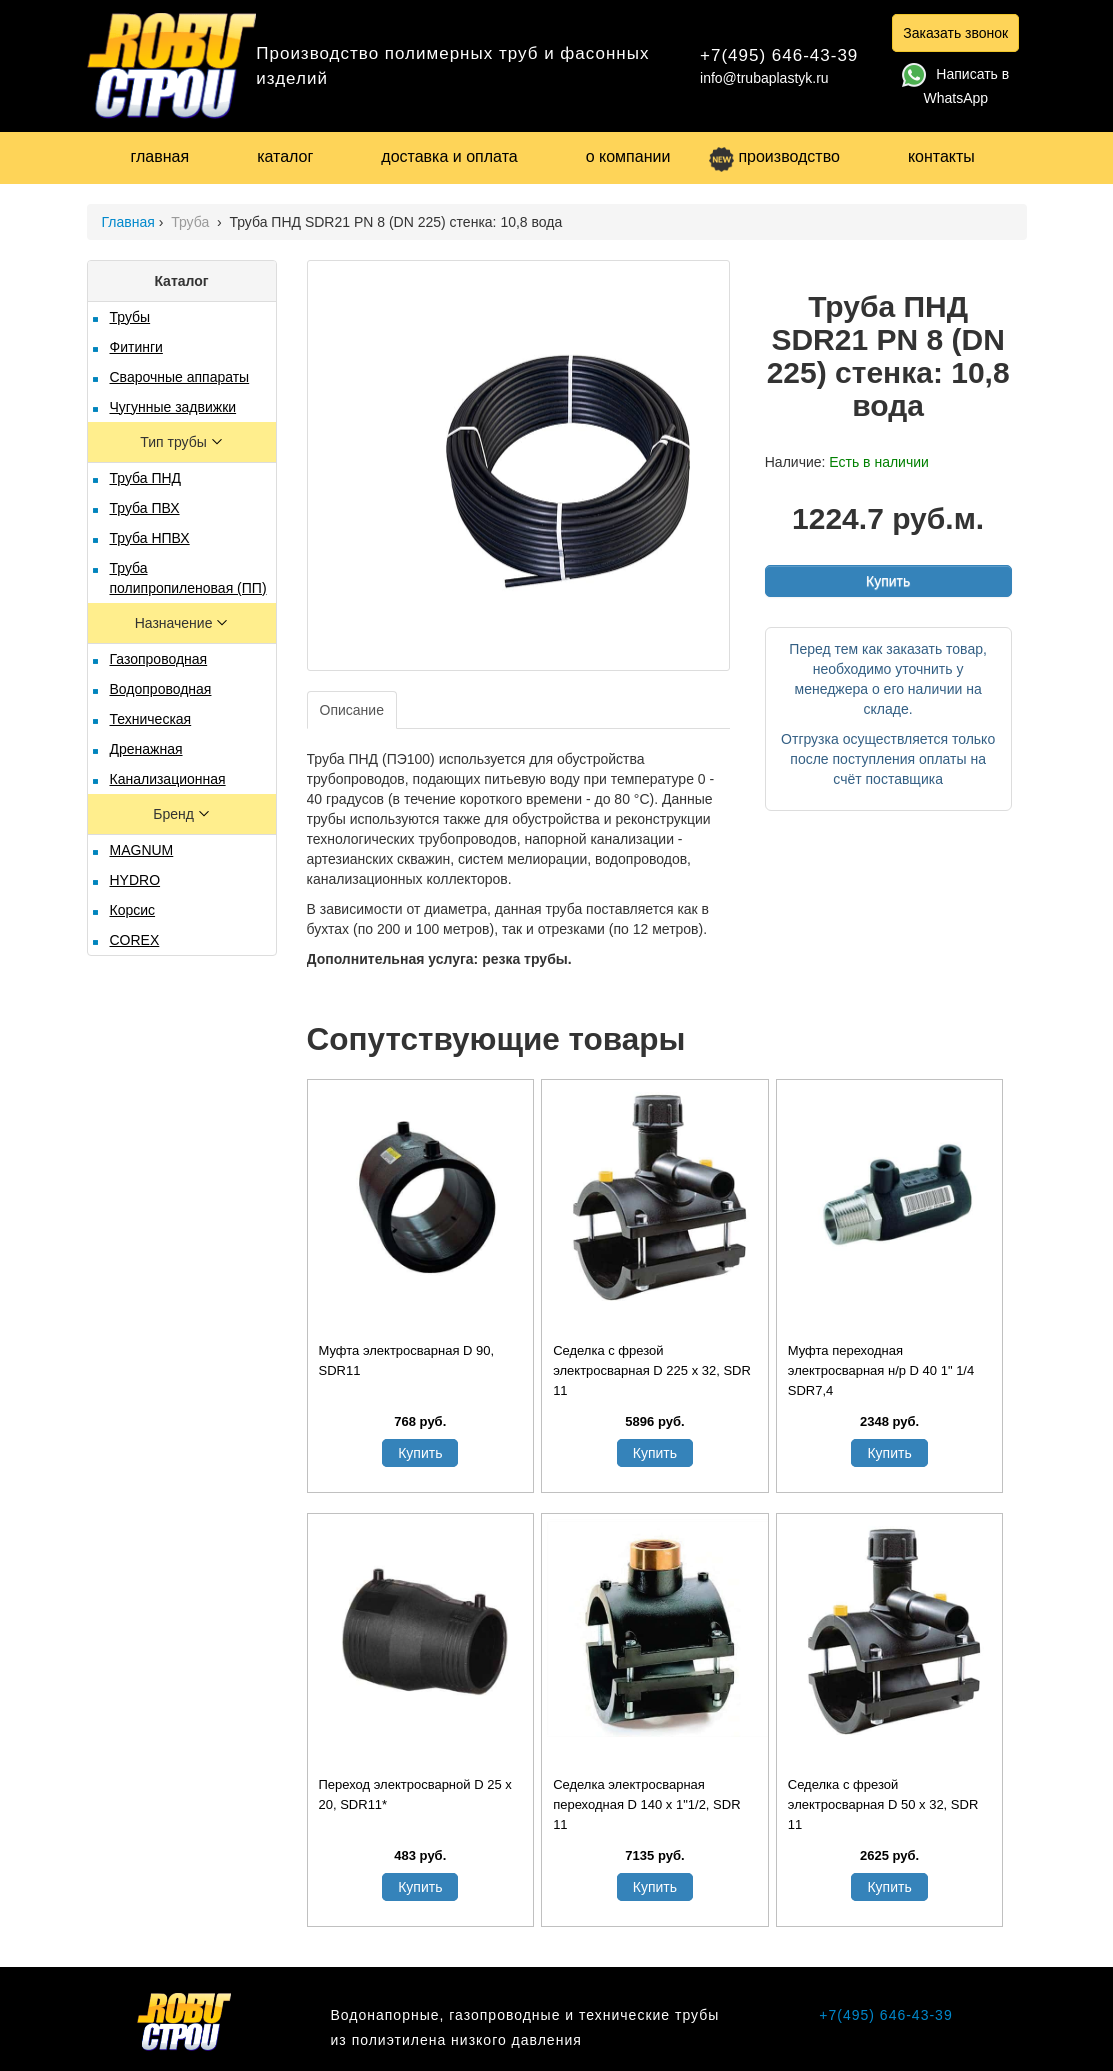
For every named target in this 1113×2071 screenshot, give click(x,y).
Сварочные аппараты (180, 377)
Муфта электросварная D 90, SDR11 (407, 1360)
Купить (888, 581)
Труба (192, 222)
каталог (285, 156)
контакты (941, 156)
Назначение (176, 623)
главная (160, 156)
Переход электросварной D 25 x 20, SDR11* (415, 1794)
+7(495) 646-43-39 (779, 55)
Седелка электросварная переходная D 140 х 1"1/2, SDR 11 (646, 1804)
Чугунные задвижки (173, 407)
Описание (352, 710)
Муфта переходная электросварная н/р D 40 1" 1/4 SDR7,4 (881, 1370)
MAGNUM (142, 850)
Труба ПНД (146, 478)
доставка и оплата (449, 156)
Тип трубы (175, 442)
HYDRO (135, 880)
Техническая (151, 719)
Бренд (175, 814)
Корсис (133, 910)
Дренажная (146, 749)
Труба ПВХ (145, 508)
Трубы (130, 317)
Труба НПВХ (150, 538)
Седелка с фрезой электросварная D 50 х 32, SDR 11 (883, 1804)
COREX (135, 940)
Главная (128, 222)
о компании (628, 156)
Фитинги (136, 347)
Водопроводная (161, 689)
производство (774, 156)
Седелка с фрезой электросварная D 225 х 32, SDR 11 (652, 1370)
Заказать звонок (955, 33)
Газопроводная (159, 659)
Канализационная (168, 779)
